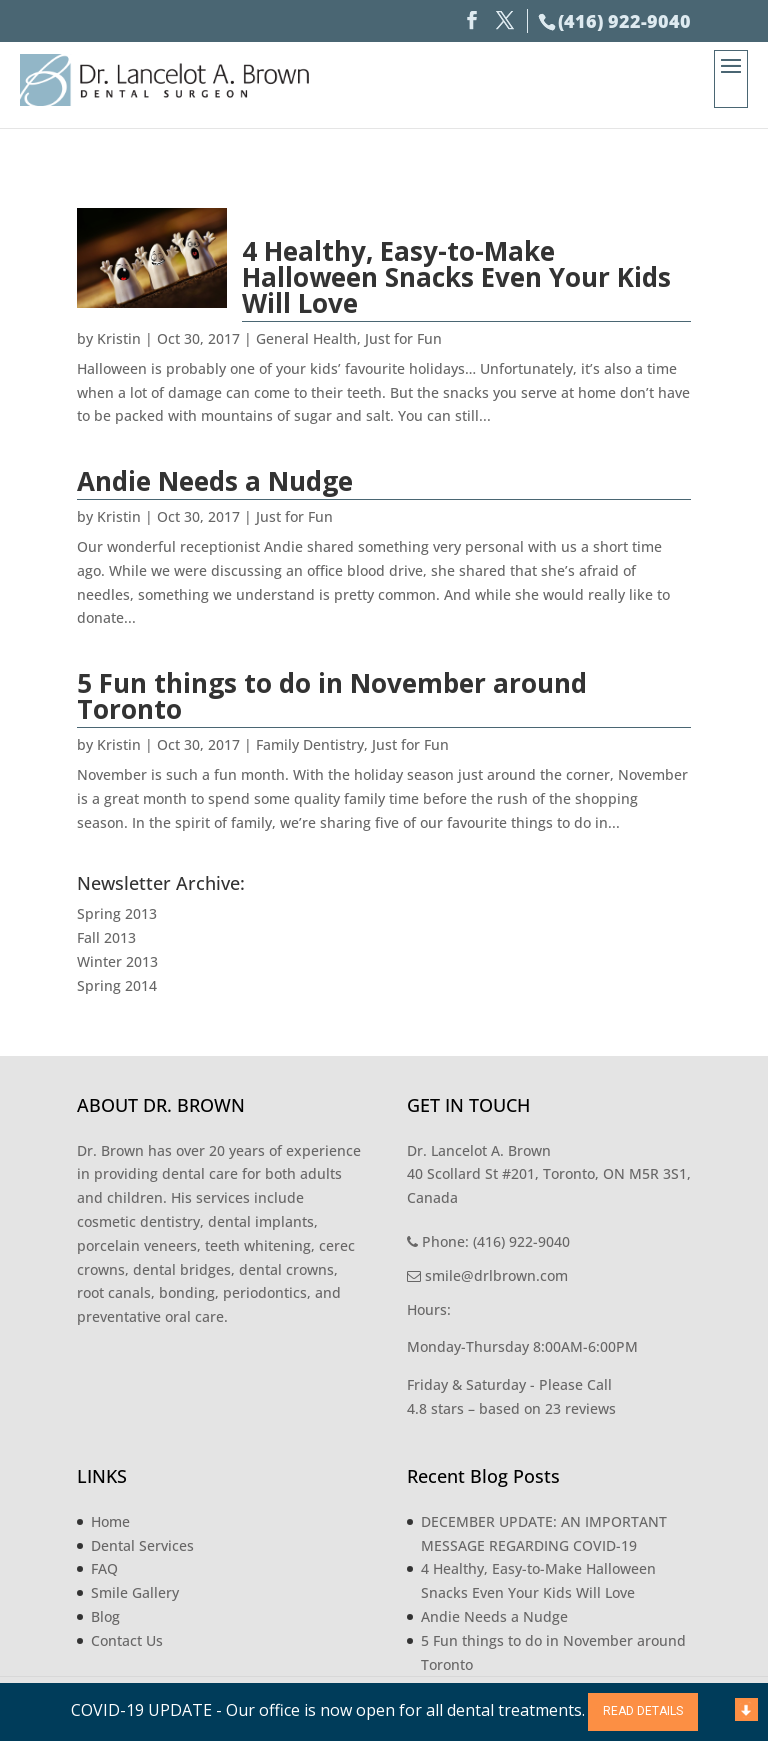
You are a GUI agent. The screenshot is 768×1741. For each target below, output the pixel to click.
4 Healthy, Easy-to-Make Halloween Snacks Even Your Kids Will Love (456, 277)
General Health (306, 338)
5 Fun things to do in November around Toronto (332, 696)
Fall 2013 (106, 937)
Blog (105, 1616)
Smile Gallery (135, 1592)
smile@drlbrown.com (487, 1275)
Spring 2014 (117, 985)
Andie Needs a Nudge (215, 481)
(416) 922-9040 (624, 21)
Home (110, 1521)
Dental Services (142, 1545)
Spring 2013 (117, 913)
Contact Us (127, 1640)
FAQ (104, 1568)
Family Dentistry (310, 744)
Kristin (119, 338)
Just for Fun (403, 338)
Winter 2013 (117, 961)
